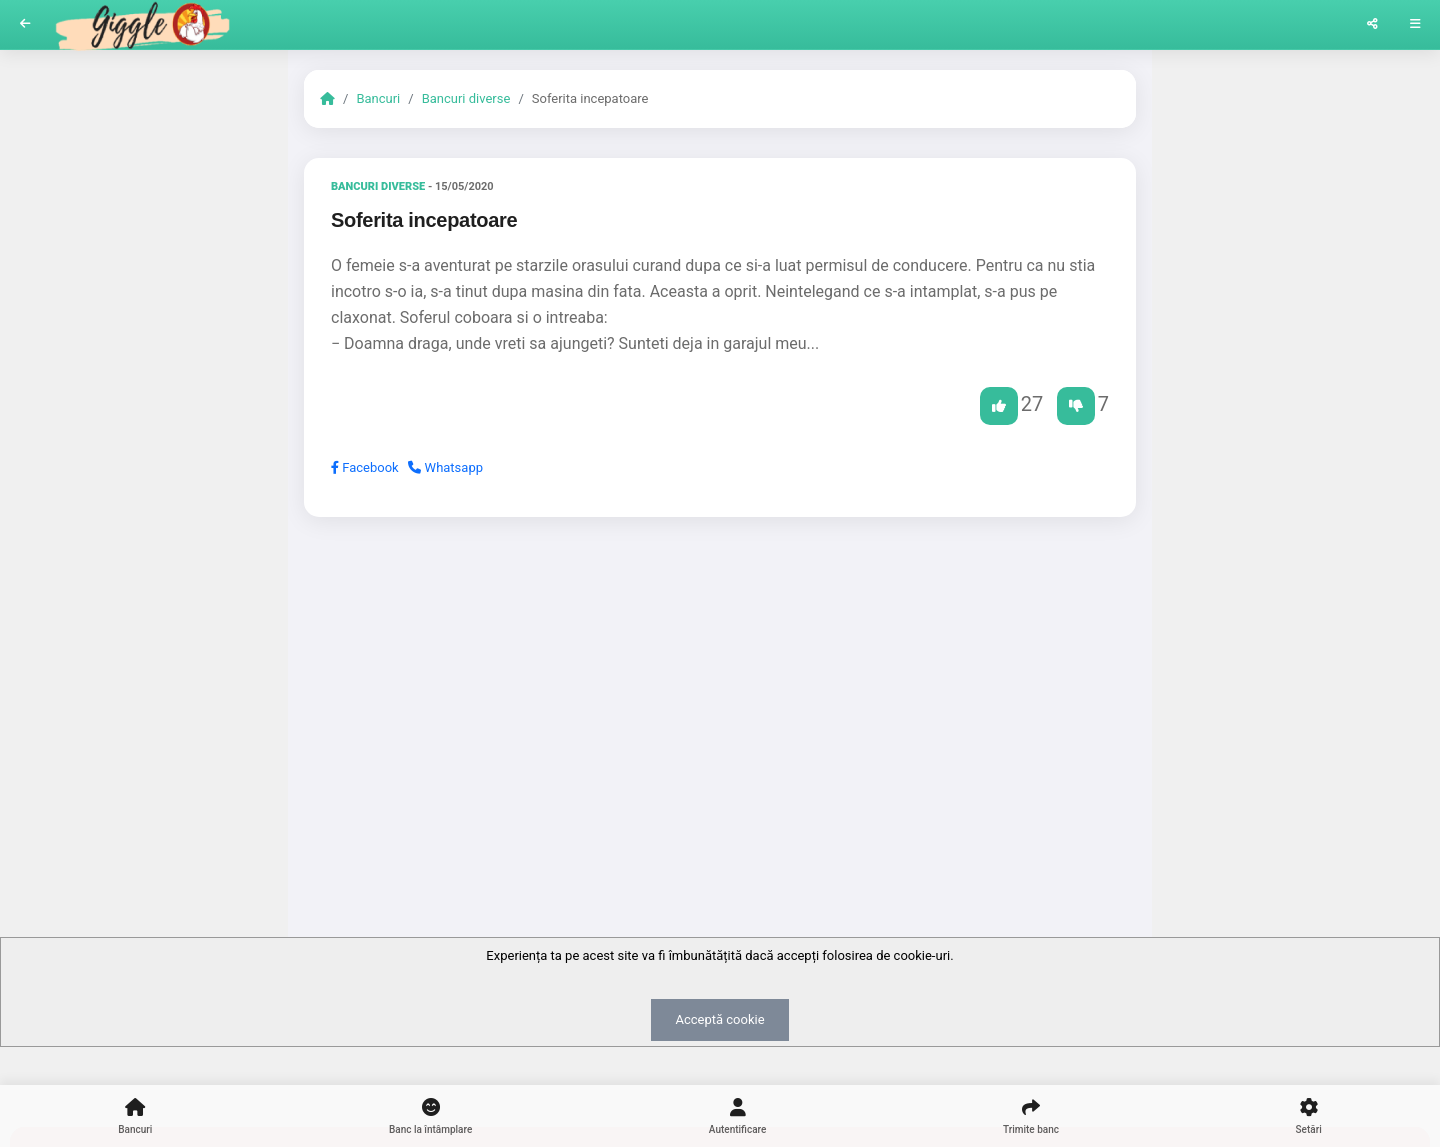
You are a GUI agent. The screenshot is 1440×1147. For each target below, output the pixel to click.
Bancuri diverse (466, 98)
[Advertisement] (720, 687)
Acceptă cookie (719, 1019)
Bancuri (378, 98)
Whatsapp (445, 467)
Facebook (365, 467)
